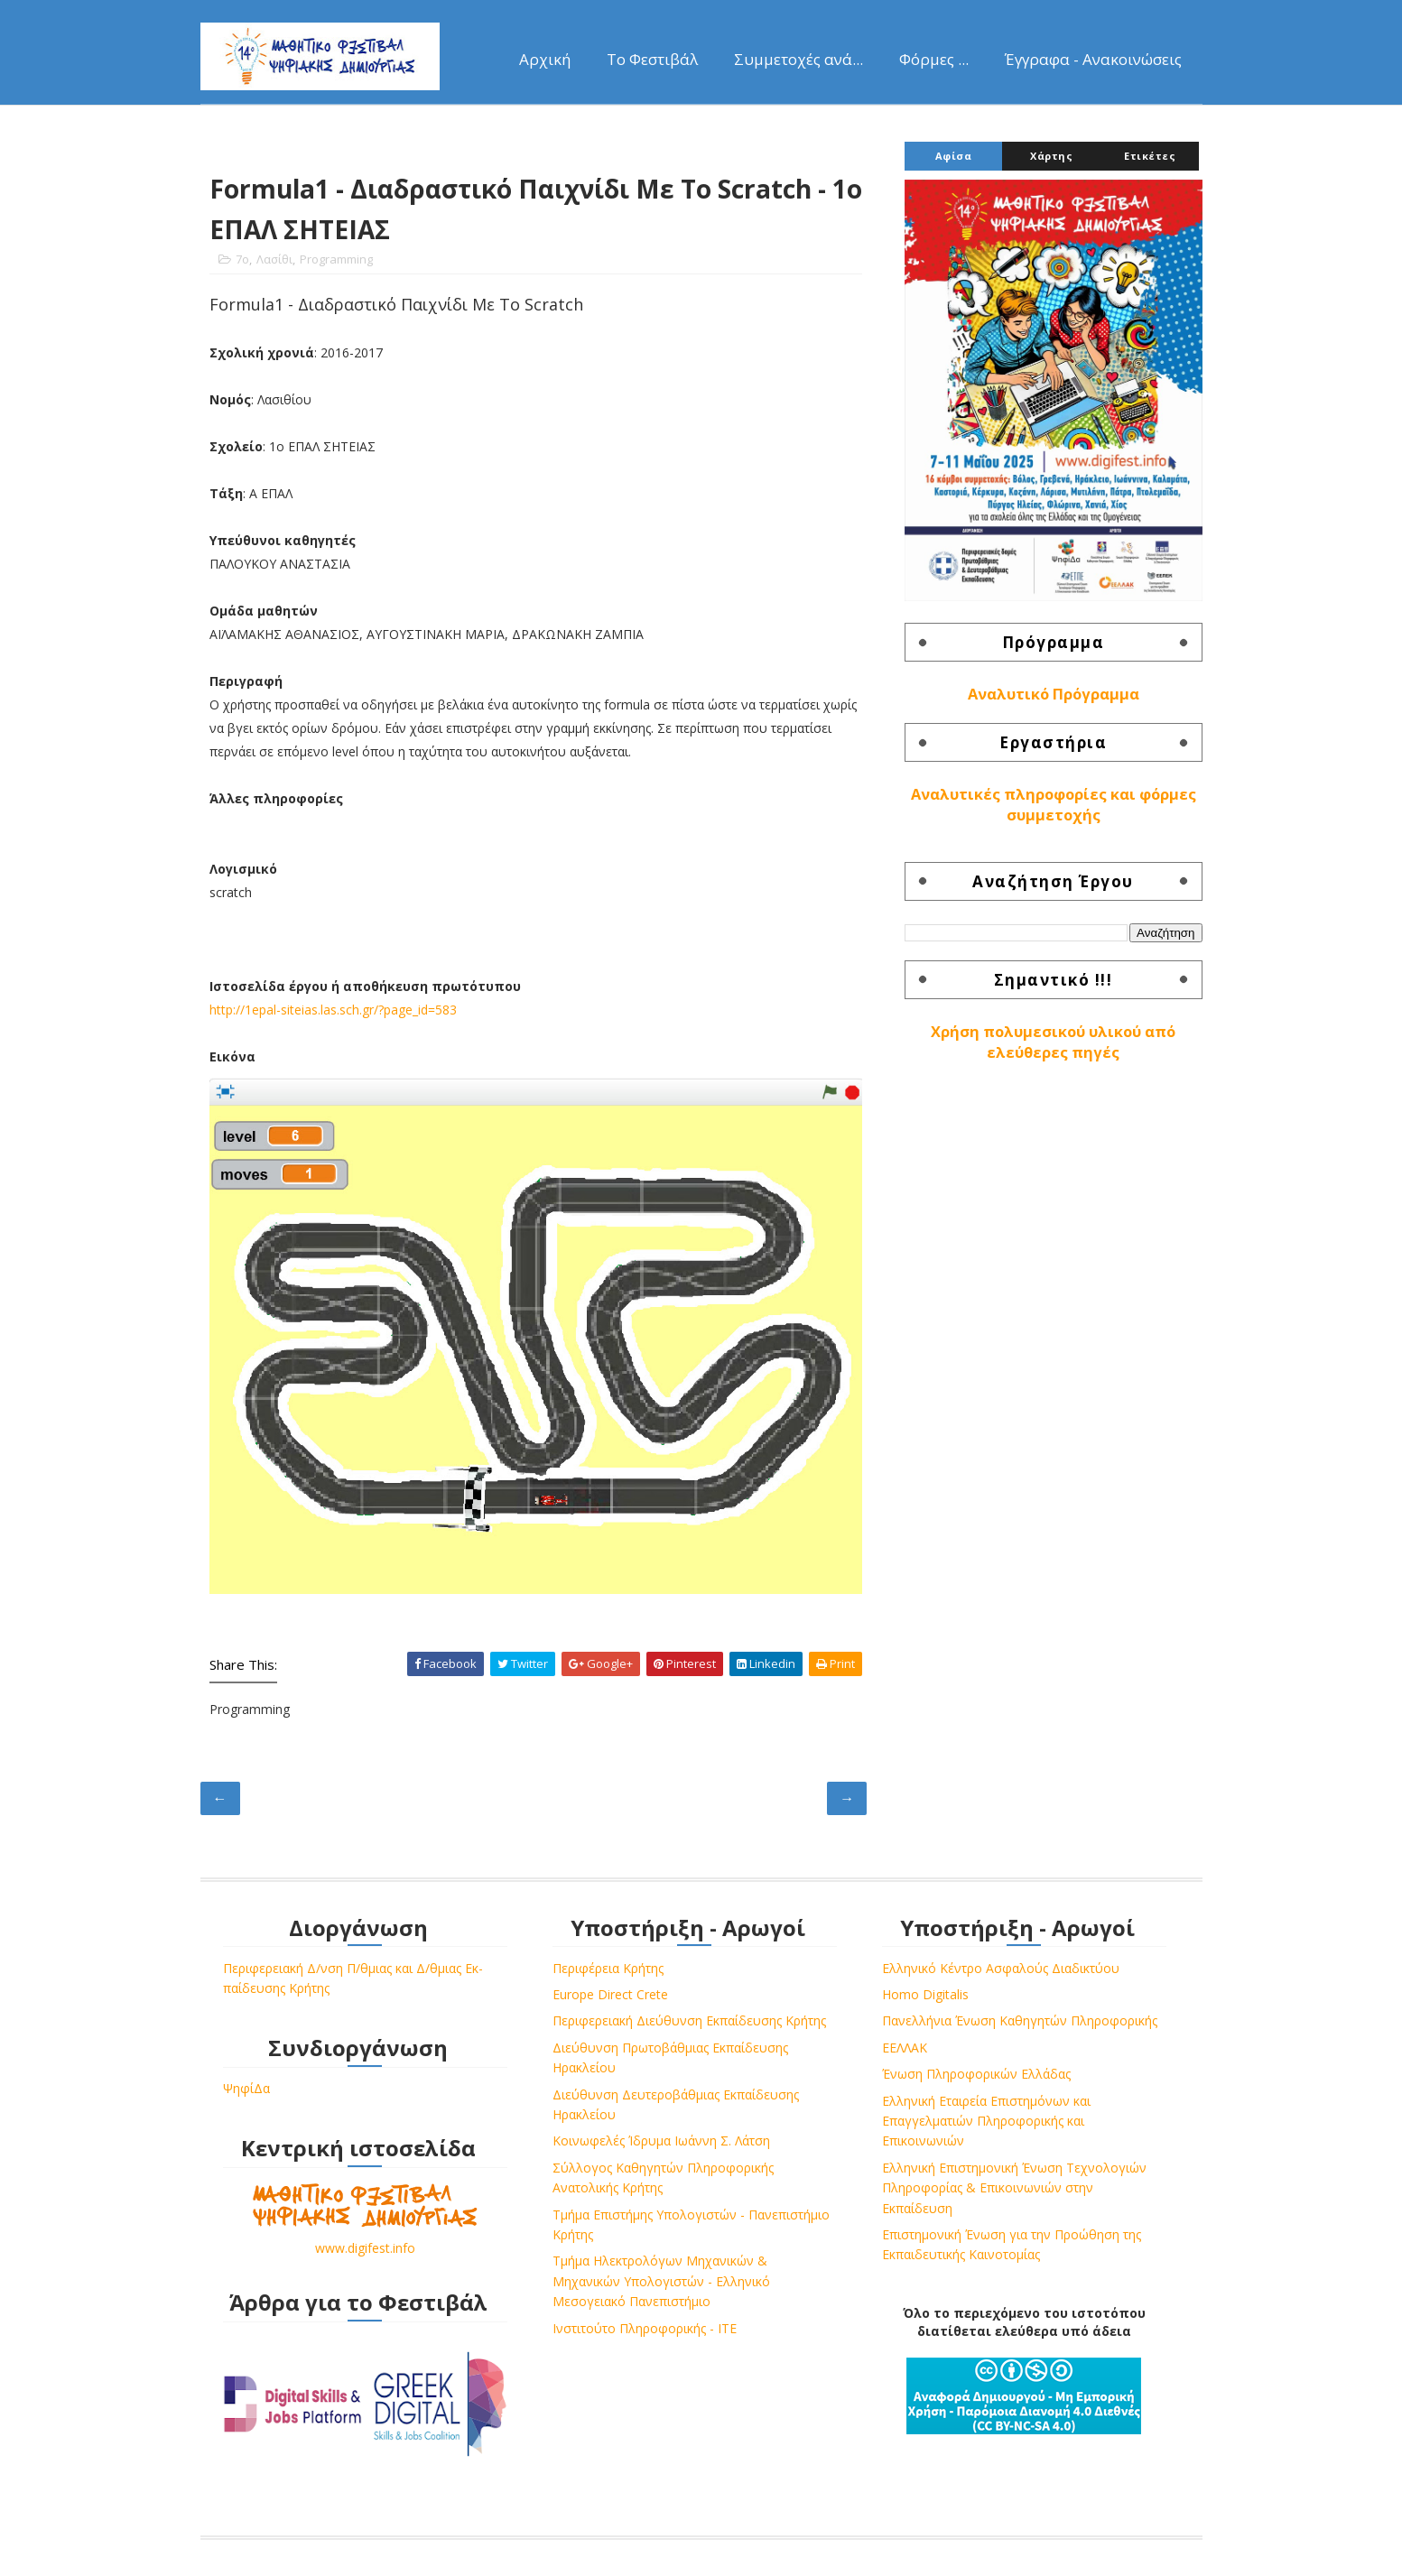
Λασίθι (274, 259)
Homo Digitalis (925, 1994)
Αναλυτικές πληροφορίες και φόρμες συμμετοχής (1053, 804)
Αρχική (545, 59)
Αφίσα (953, 155)
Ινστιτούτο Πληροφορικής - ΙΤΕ (644, 2328)
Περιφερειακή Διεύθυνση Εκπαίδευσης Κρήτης (689, 2020)
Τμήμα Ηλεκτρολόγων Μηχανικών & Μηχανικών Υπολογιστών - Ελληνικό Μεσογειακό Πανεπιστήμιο (661, 2281)
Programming (336, 259)
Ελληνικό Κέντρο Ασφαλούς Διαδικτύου (1000, 1968)
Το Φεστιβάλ (652, 59)
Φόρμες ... (934, 59)
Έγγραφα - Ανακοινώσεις (1093, 59)
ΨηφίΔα (246, 2088)
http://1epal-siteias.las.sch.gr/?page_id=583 (333, 1009)
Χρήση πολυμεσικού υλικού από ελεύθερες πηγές (1053, 1042)
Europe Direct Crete (610, 1994)
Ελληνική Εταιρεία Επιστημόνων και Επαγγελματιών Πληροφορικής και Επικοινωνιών (986, 2121)
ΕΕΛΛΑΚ (904, 2047)
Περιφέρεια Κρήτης (608, 1968)
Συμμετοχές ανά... (798, 59)
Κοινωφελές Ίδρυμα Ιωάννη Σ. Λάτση (661, 2140)
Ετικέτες (1149, 155)
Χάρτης (1051, 155)
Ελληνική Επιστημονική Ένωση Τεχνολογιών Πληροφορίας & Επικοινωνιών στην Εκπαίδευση (1014, 2188)
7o (242, 259)
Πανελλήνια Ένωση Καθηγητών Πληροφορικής (1019, 2020)
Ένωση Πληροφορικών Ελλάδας (976, 2073)
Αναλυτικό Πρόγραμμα (1053, 694)
